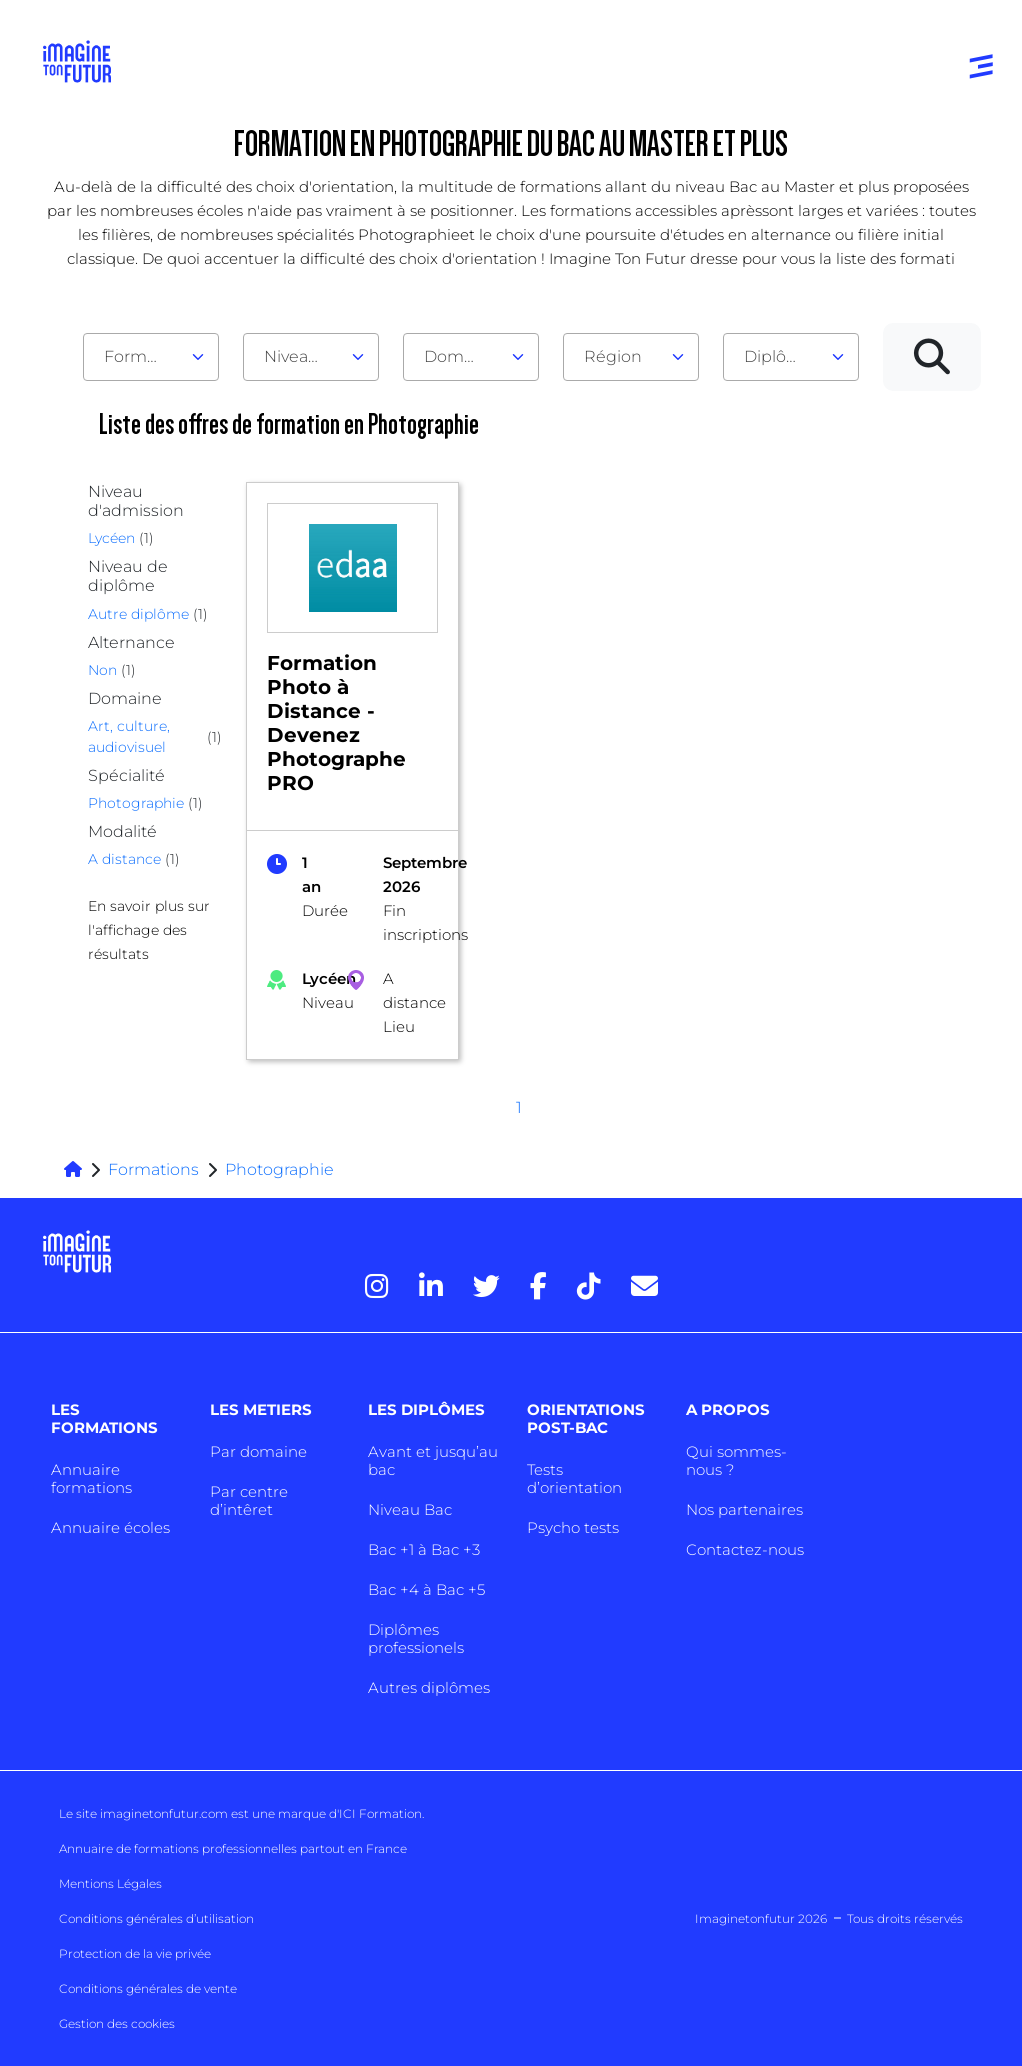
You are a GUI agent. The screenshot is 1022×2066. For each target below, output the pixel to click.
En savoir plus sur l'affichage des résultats (149, 930)
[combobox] (151, 357)
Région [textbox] (613, 356)
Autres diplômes (429, 1687)
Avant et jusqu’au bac (433, 1460)
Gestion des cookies (117, 2023)
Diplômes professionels (416, 1638)
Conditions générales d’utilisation (156, 1918)
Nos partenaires (744, 1509)
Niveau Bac (410, 1509)
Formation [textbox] (143, 356)
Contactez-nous (745, 1549)
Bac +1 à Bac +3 (424, 1549)
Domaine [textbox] (461, 356)
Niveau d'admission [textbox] (303, 356)
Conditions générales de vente (148, 1988)
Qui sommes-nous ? (736, 1460)
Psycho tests (573, 1527)
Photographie (279, 1169)
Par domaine (258, 1451)
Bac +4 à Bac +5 (426, 1589)
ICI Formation (380, 1813)
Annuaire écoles (110, 1527)
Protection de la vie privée (135, 1953)
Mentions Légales (110, 1883)
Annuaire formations (91, 1478)
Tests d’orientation (574, 1478)
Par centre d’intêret (249, 1500)
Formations (153, 1169)
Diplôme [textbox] (778, 356)
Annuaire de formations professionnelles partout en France (233, 1848)
